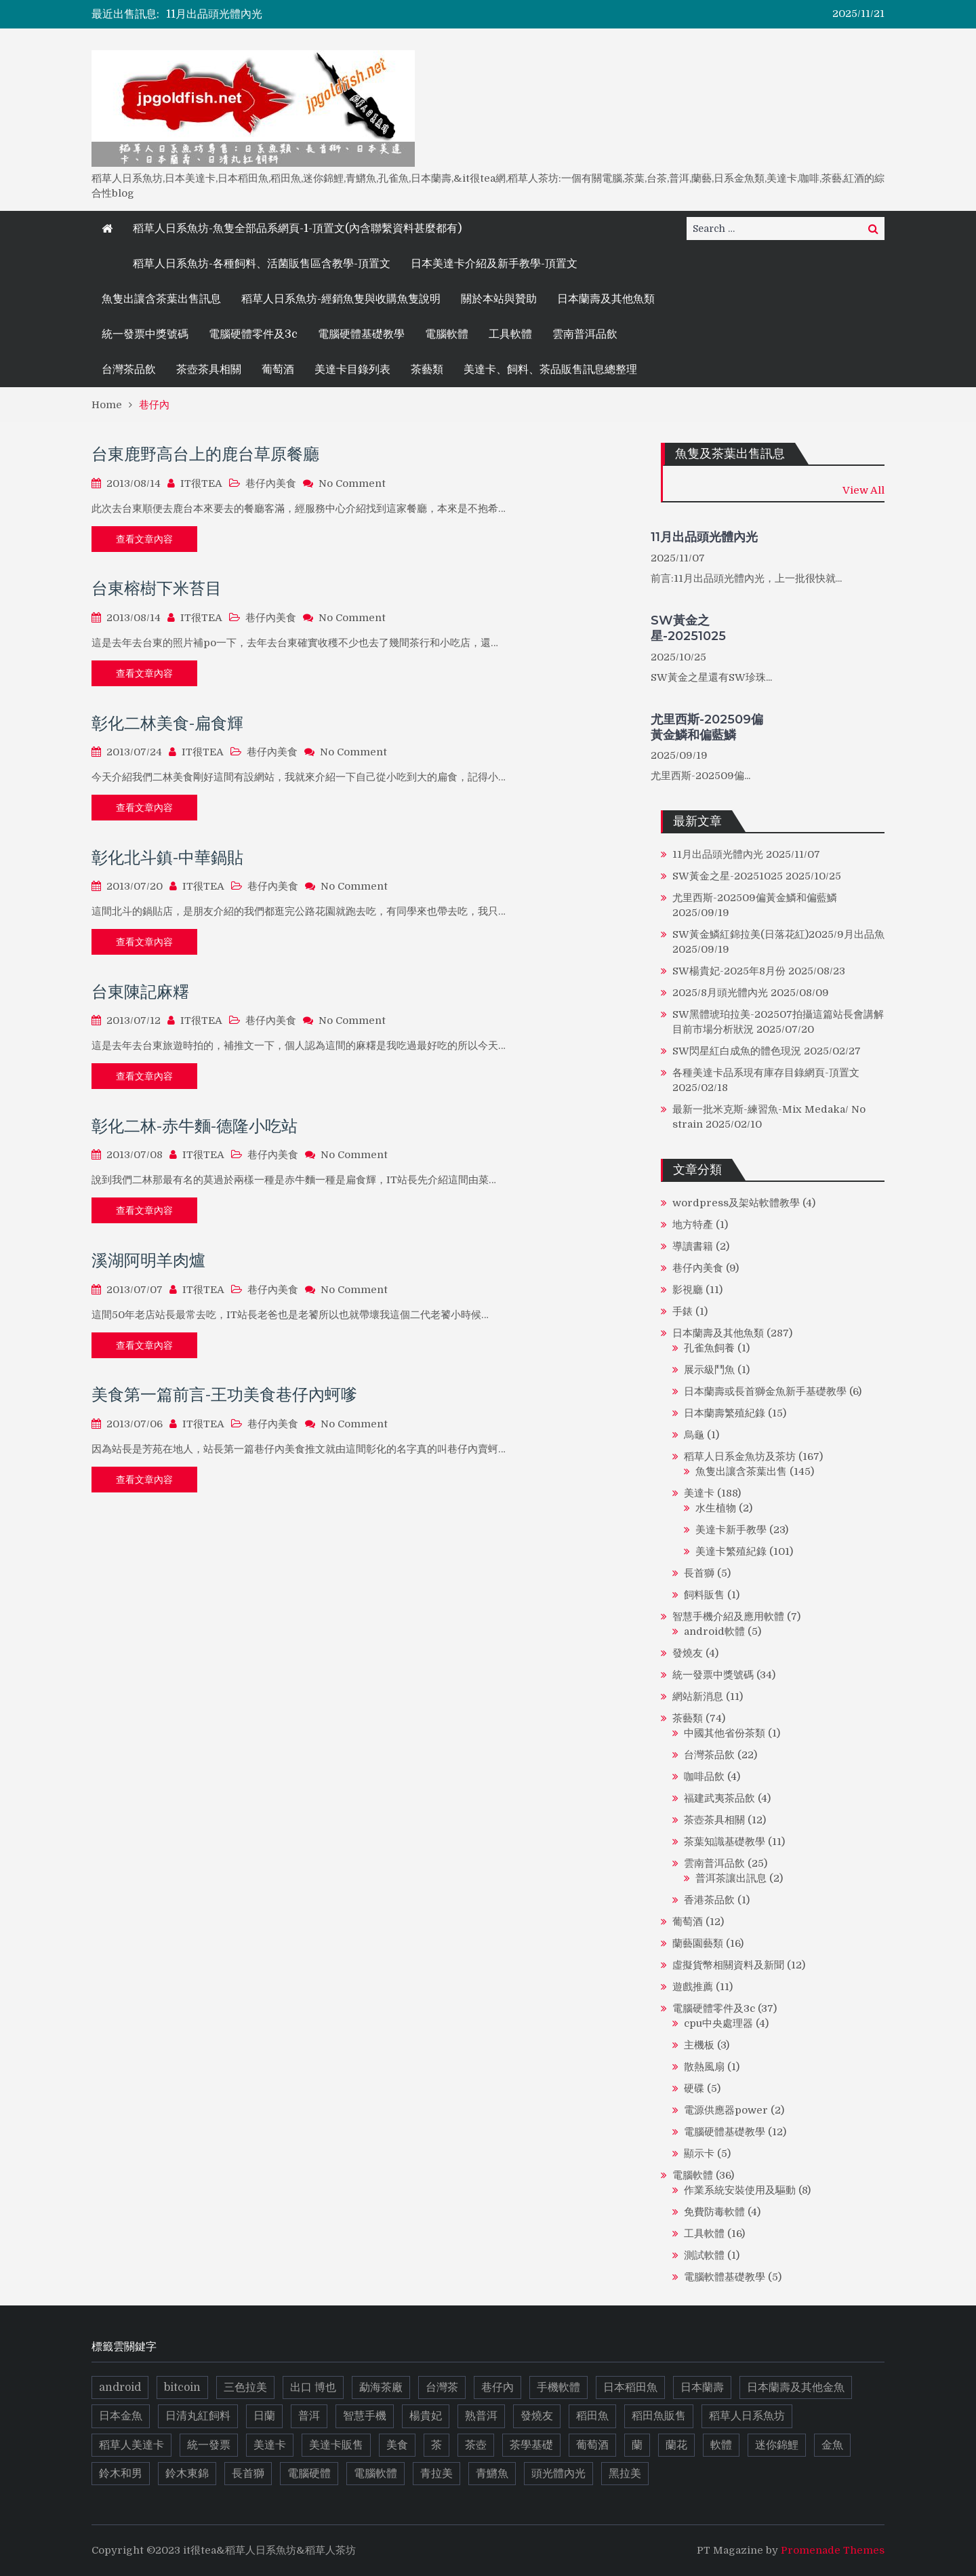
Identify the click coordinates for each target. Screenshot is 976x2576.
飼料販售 (704, 1595)
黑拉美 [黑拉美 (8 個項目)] (625, 2474)
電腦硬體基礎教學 (361, 334)
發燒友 (687, 1653)
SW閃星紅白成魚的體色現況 (736, 1051)
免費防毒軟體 (714, 2212)
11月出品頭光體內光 (214, 14)
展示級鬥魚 (709, 1370)
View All (863, 490)
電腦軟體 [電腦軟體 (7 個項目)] (375, 2474)
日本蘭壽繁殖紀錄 (724, 1413)
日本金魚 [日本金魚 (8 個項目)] (120, 2416)
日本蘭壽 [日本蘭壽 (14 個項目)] (702, 2387)
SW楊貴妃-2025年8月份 (729, 971)
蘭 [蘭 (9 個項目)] (637, 2445)
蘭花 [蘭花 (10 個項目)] (676, 2445)
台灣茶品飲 (129, 369)
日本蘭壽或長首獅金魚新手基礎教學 (765, 1391)
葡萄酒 (278, 369)
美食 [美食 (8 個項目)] (397, 2445)
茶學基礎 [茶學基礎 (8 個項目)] (531, 2445)
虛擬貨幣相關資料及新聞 (728, 1965)
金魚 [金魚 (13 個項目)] (832, 2445)
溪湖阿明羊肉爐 (148, 1260)
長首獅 (699, 1573)
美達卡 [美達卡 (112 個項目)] (269, 2445)
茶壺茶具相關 (208, 369)
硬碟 (694, 2088)
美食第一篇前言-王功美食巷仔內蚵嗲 (224, 1394)
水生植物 (715, 1508)
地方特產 (692, 1224)
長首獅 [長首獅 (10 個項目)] (248, 2474)
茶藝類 (427, 369)
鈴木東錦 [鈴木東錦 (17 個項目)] (187, 2474)
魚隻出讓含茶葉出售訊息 (161, 299)
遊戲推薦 (692, 1987)
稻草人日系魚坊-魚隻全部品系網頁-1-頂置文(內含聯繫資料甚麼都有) (297, 228)
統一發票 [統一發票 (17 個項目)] (208, 2445)
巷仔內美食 (270, 483)
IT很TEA (201, 483)
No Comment (352, 483)
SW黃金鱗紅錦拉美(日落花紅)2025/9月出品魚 (778, 934)
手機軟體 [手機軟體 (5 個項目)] (558, 2387)
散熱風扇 (704, 2067)
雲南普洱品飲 (584, 334)
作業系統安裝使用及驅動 (740, 2190)
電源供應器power (726, 2110)
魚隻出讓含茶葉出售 (741, 1471)
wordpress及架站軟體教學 (736, 1203)
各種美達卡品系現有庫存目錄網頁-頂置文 (765, 1073)
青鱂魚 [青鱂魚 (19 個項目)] (492, 2474)
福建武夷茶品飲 (719, 1798)
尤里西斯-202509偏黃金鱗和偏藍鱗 (707, 727)
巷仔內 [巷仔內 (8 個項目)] (497, 2387)
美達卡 (699, 1493)
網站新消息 (697, 1696)
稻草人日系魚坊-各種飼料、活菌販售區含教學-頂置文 (261, 264)
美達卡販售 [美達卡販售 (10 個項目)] (336, 2445)
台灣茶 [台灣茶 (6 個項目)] (442, 2387)
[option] (366, 14)
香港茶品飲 (709, 1900)
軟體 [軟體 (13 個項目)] (721, 2445)
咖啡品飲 (704, 1776)
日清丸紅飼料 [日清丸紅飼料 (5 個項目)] (197, 2416)
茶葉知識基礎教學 (724, 1842)
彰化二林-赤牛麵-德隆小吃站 (195, 1126)
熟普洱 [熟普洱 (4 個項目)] (481, 2416)
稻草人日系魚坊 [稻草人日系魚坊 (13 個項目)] (747, 2416)
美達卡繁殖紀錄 (731, 1551)
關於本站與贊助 (499, 299)
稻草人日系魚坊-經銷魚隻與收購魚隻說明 (341, 299)
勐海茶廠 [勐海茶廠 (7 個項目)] (381, 2387)
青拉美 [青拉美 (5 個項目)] (436, 2474)
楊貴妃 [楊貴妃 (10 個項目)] (425, 2416)
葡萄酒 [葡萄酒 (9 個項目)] (592, 2445)
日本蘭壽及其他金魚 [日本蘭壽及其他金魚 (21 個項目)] (796, 2387)
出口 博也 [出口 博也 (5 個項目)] (313, 2387)
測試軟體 (704, 2255)
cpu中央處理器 (718, 2023)
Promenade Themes (832, 2550)
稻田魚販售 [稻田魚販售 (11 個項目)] (659, 2416)
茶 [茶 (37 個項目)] (436, 2445)
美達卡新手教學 (731, 1530)
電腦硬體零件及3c (253, 334)
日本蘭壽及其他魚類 (606, 299)
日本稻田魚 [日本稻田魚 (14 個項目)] (630, 2387)
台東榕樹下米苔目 (157, 588)
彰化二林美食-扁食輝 (167, 723)
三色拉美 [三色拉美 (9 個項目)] (245, 2387)
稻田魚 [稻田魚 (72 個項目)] (592, 2416)
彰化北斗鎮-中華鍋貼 (167, 857)
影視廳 (687, 1290)
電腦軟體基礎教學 (724, 2277)
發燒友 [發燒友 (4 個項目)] (537, 2416)
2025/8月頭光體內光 (720, 993)
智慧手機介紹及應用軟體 (728, 1616)
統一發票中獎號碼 (145, 334)
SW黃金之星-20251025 (688, 628)
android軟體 (714, 1631)
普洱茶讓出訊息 (731, 1878)
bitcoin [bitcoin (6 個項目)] (182, 2387)
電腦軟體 (446, 334)
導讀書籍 (692, 1246)
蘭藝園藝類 (697, 1943)
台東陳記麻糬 (140, 992)
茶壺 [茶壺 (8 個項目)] (476, 2445)
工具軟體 (510, 334)
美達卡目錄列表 (352, 369)
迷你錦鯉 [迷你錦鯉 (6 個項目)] (776, 2445)
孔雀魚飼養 (709, 1348)
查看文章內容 (144, 539)
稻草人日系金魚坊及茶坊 (740, 1456)
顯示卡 (699, 2153)
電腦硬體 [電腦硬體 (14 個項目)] (309, 2474)
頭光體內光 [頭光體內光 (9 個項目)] (558, 2474)
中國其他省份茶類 (724, 1733)
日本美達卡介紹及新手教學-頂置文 (494, 264)
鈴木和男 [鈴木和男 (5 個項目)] (120, 2474)
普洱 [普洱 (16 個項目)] (309, 2416)
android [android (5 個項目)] (120, 2387)
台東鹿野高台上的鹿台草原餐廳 (205, 454)
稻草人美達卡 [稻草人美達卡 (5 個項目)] (131, 2445)
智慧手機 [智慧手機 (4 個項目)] (364, 2416)
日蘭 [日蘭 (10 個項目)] (264, 2416)
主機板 (699, 2045)
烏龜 (694, 1435)
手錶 (682, 1311)
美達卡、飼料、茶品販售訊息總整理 (550, 369)
